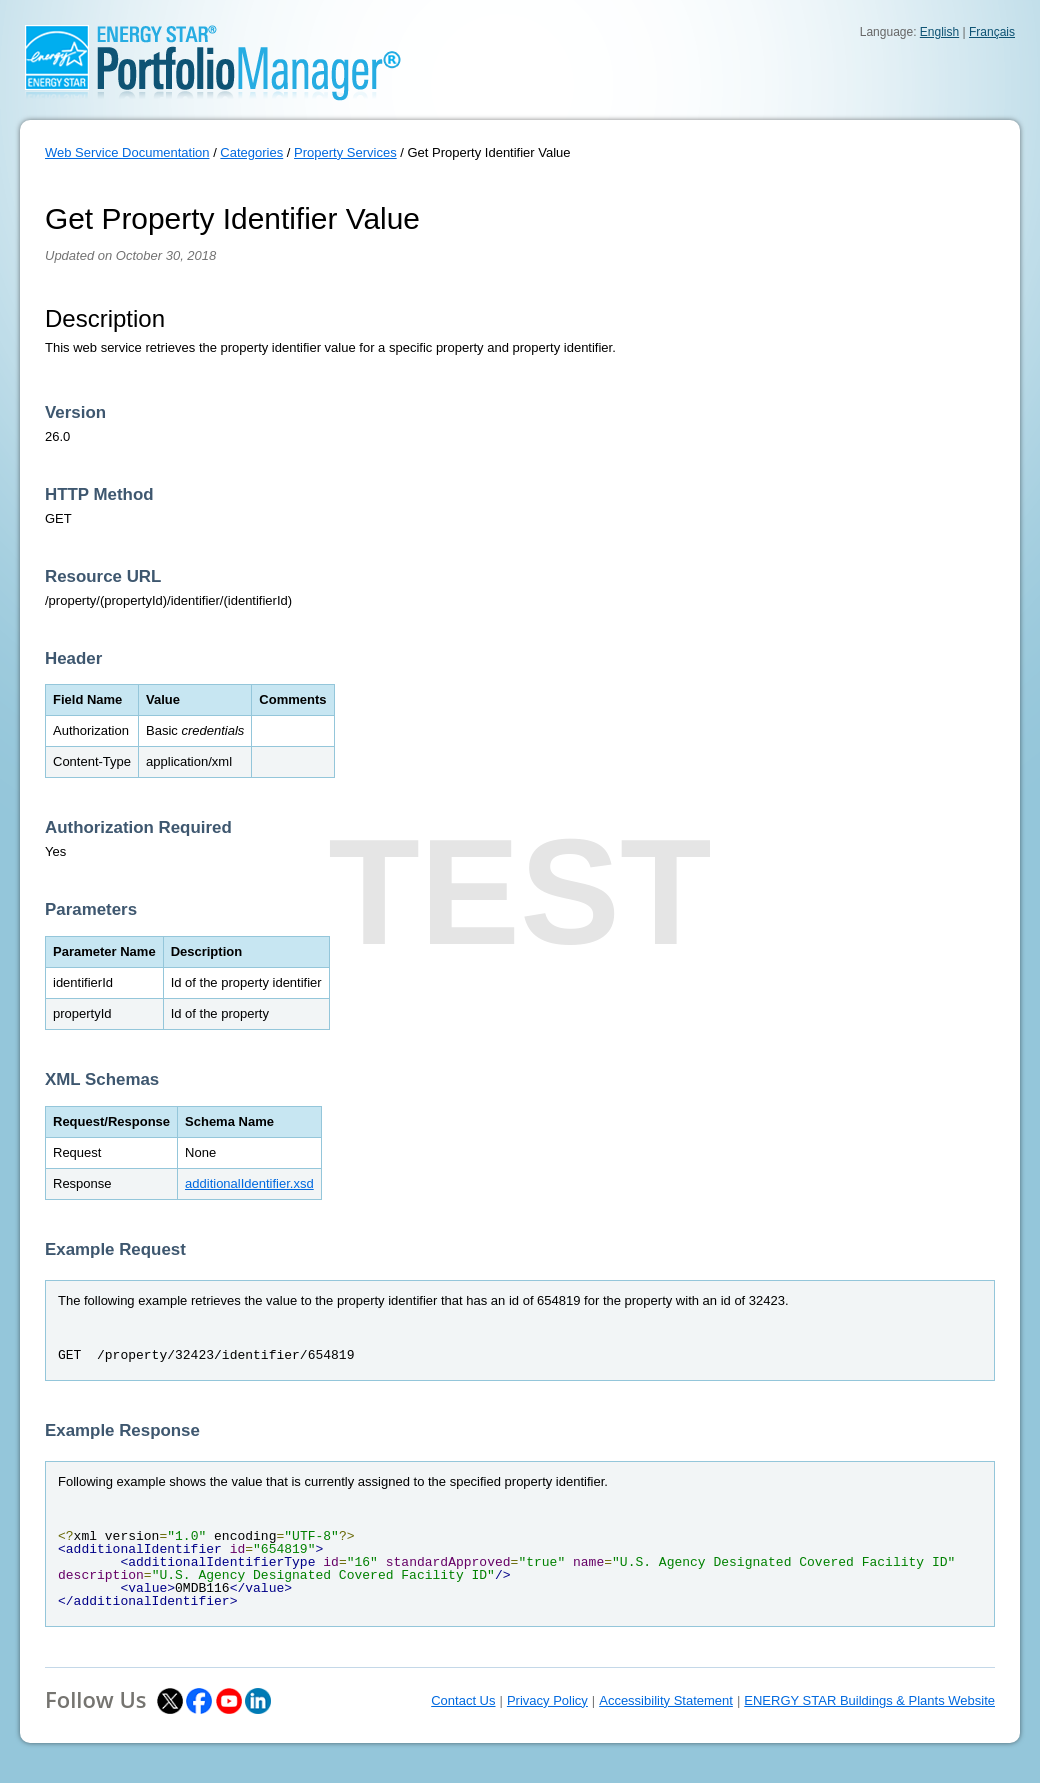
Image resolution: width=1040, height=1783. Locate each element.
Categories (251, 152)
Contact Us (463, 1700)
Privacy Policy (547, 1700)
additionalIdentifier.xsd (249, 1183)
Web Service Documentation (127, 152)
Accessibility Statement (666, 1700)
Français (992, 32)
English (939, 32)
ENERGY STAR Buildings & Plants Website (869, 1700)
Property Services (345, 152)
